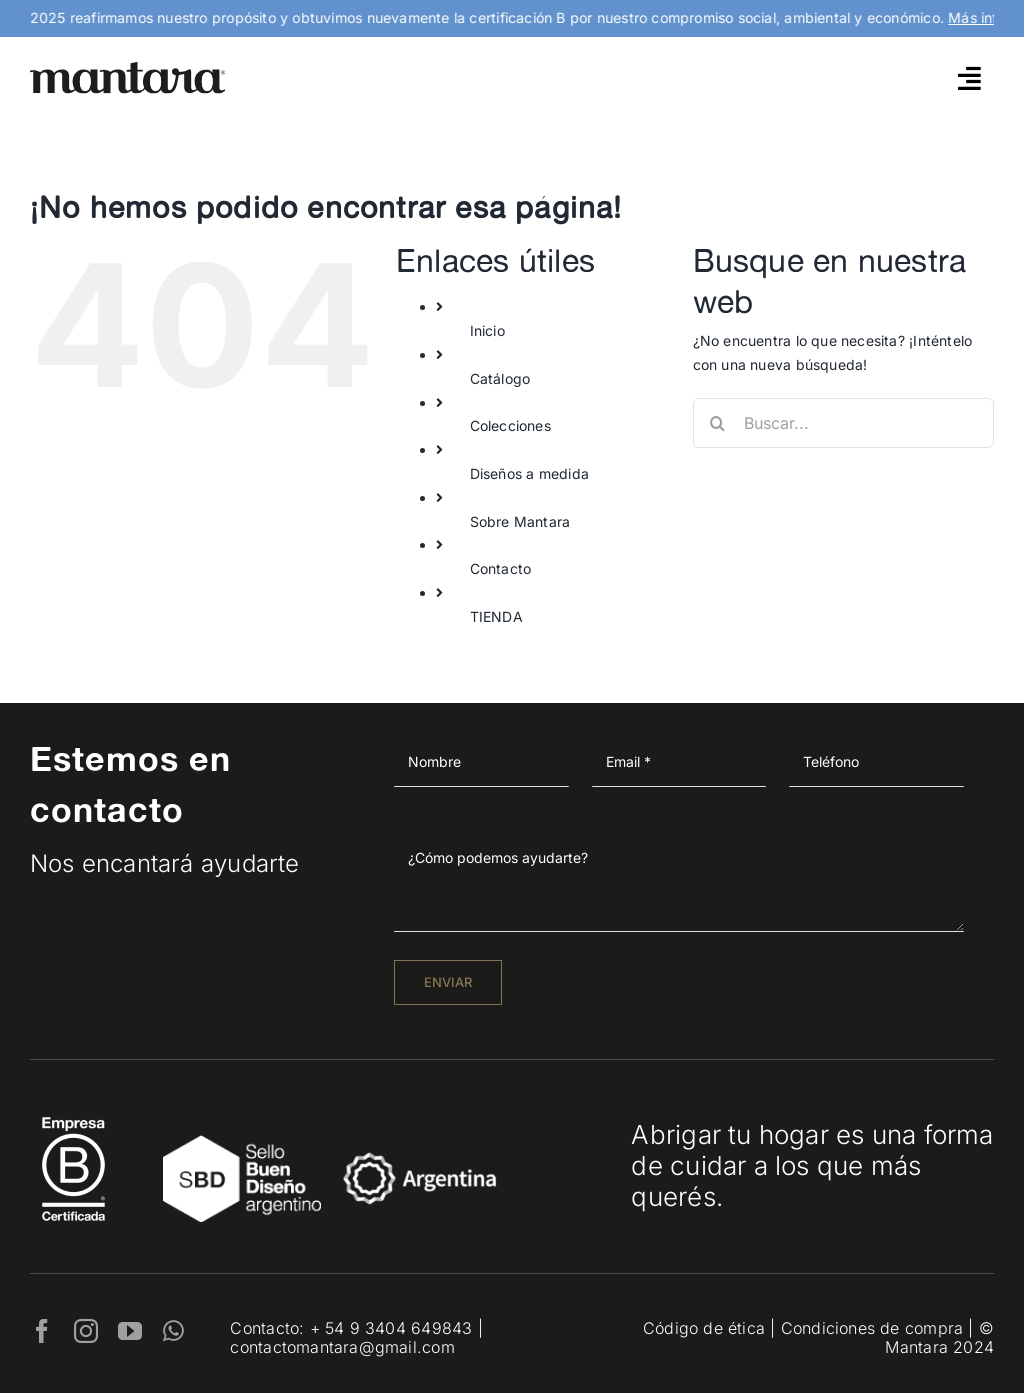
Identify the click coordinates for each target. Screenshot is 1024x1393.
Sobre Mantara (520, 521)
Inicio (487, 330)
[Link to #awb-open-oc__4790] (969, 78)
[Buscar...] (843, 423)
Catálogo (500, 378)
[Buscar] (718, 423)
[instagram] (86, 1331)
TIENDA (496, 616)
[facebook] (42, 1331)
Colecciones (510, 425)
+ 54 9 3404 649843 (391, 1328)
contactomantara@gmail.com (342, 1347)
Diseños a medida (529, 473)
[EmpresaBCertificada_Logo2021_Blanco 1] (73, 1111)
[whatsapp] (173, 1331)
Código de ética (704, 1328)
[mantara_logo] (128, 68)
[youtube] (130, 1331)
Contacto (501, 568)
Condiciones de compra (872, 1328)
